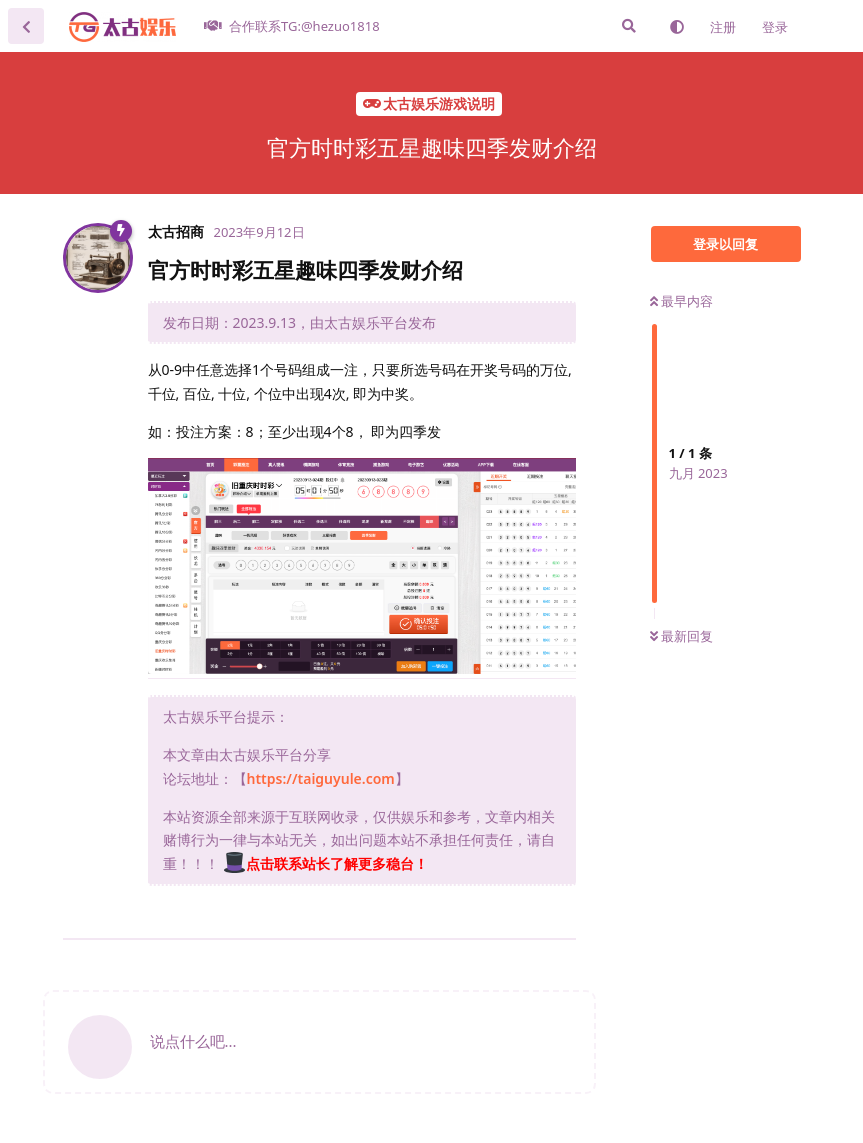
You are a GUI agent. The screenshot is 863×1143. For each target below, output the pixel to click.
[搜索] (629, 26)
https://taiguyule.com (321, 778)
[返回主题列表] (26, 26)
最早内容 (681, 301)
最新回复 (681, 636)
